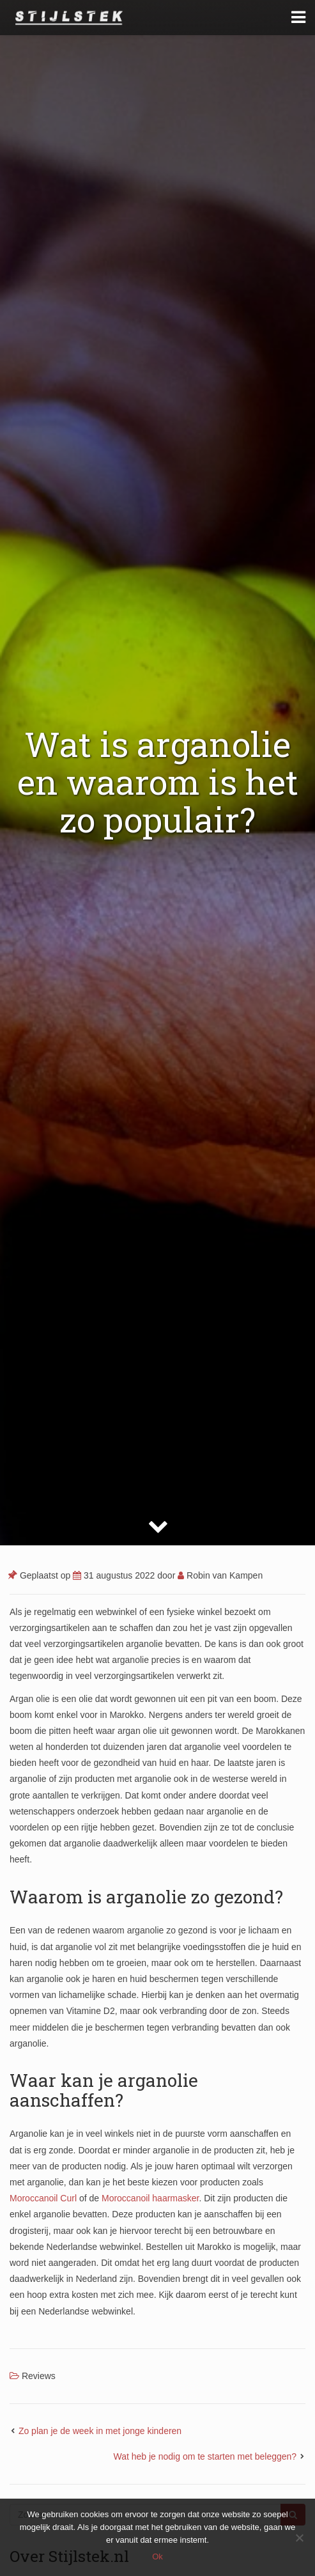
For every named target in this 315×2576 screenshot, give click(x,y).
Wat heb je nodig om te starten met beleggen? (204, 2456)
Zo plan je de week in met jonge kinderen (100, 2431)
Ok (157, 2556)
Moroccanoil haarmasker (150, 2198)
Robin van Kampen (220, 1575)
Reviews (39, 2376)
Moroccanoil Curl (43, 2198)
